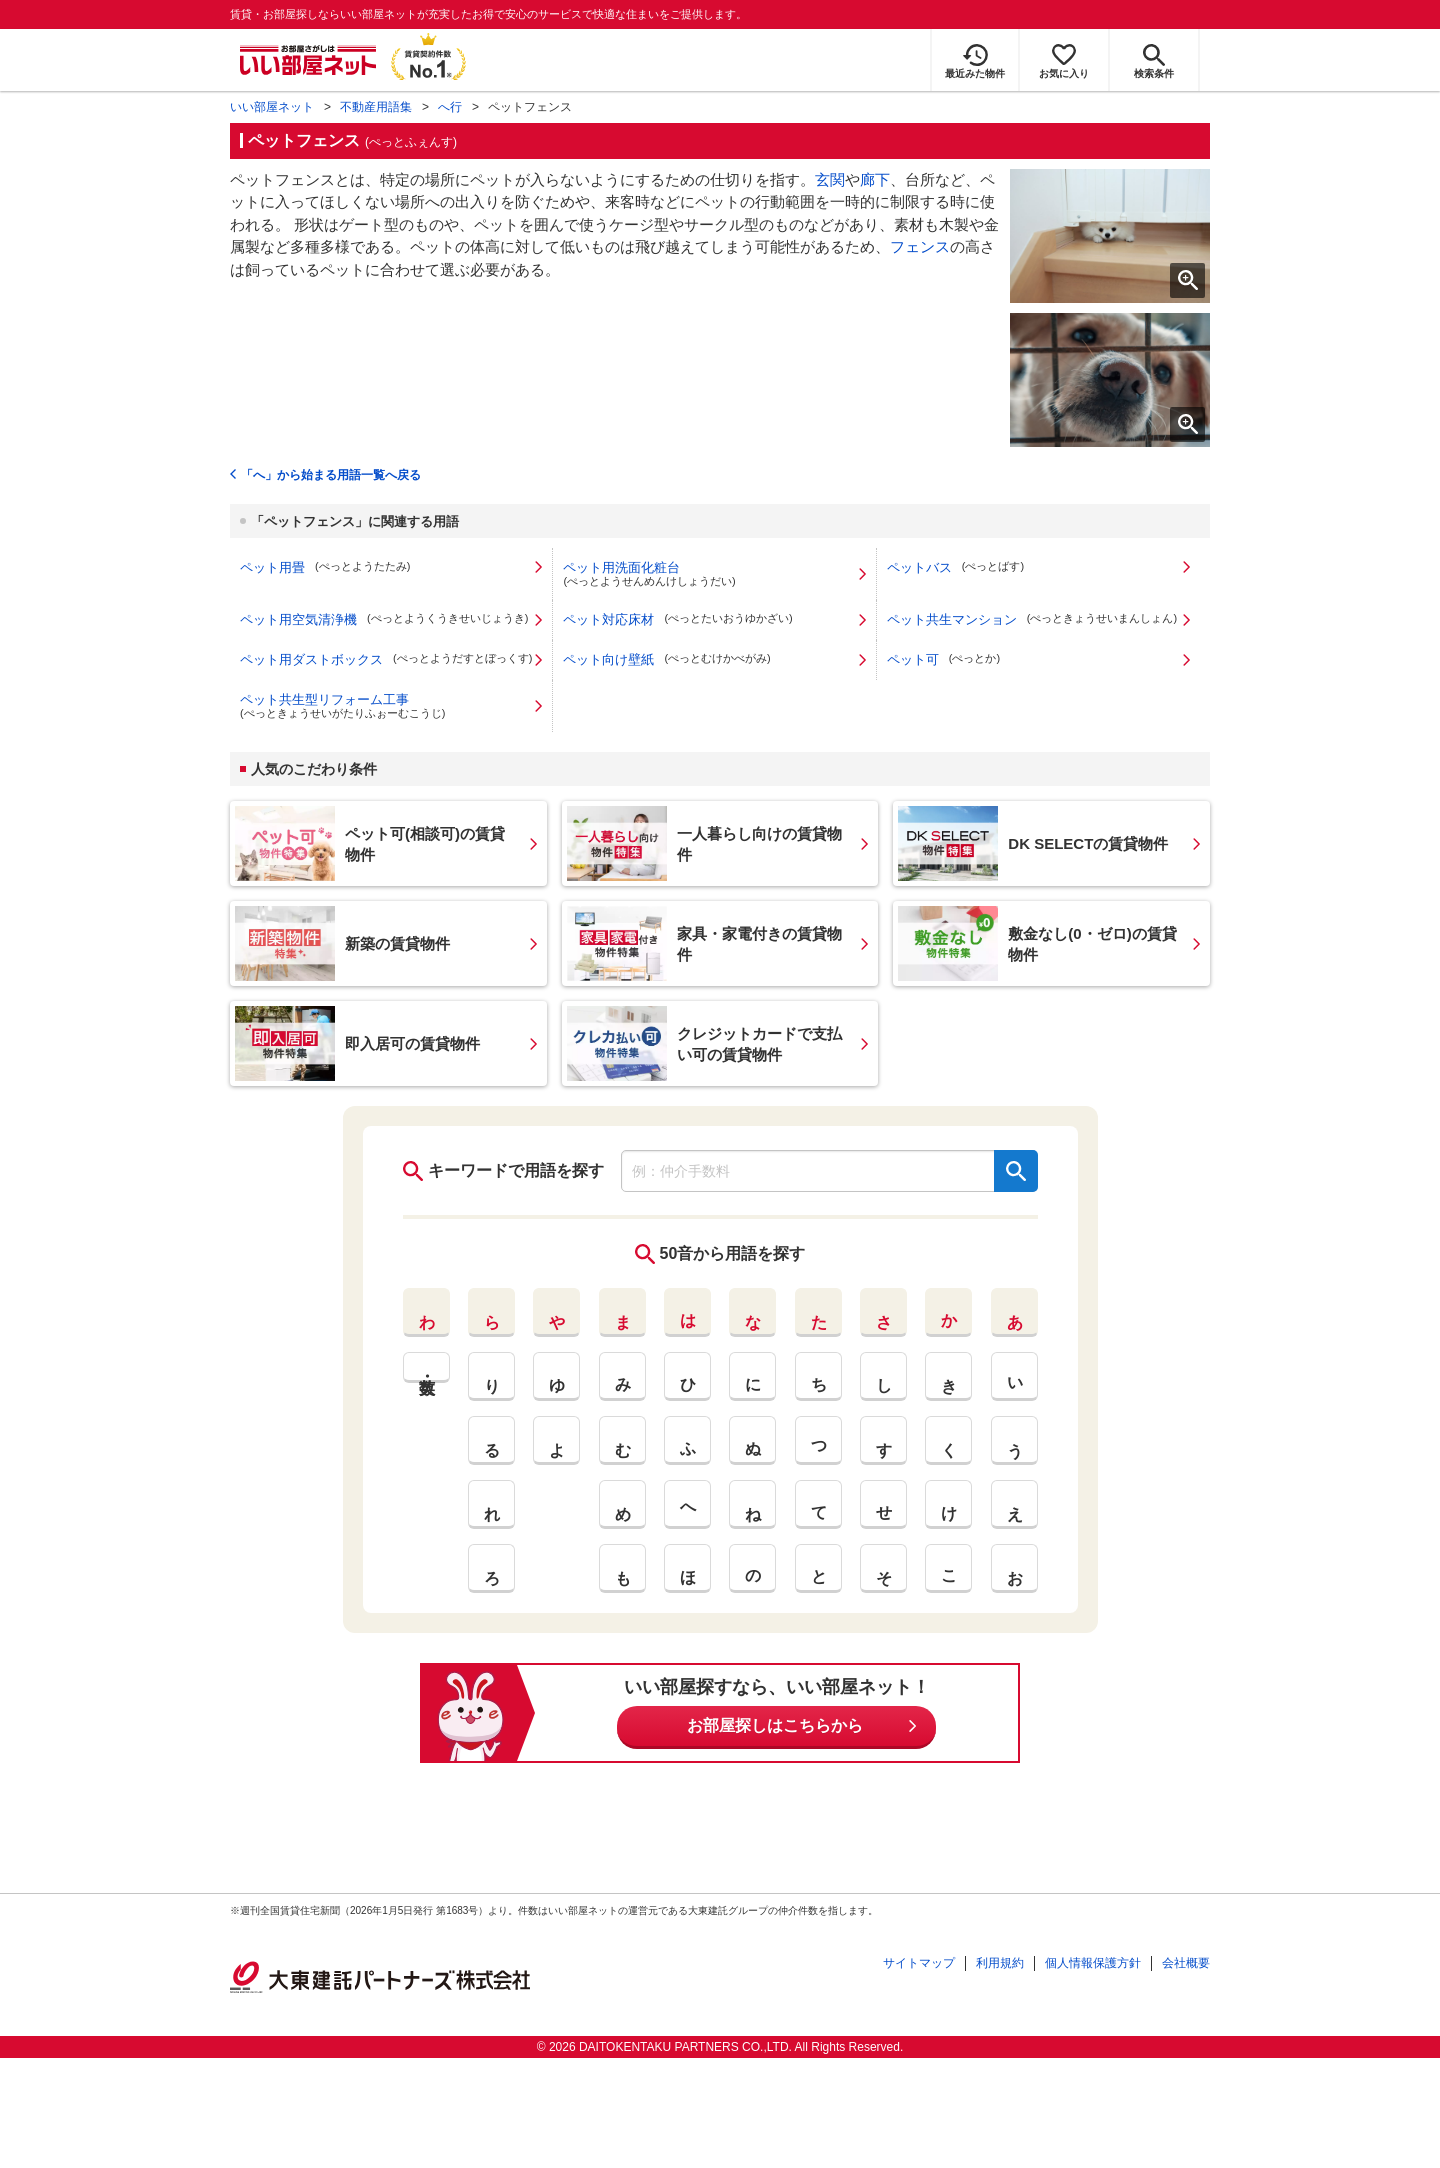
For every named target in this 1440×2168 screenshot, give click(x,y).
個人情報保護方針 (1093, 1963)
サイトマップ (919, 1963)
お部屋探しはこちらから (775, 1725)
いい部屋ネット (272, 107)
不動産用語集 (376, 107)
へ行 (450, 107)
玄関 (830, 179)
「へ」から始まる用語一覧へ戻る (331, 475)
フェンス (920, 246)
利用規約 (1000, 1963)
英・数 (426, 1367)
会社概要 (1186, 1963)
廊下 (875, 179)
